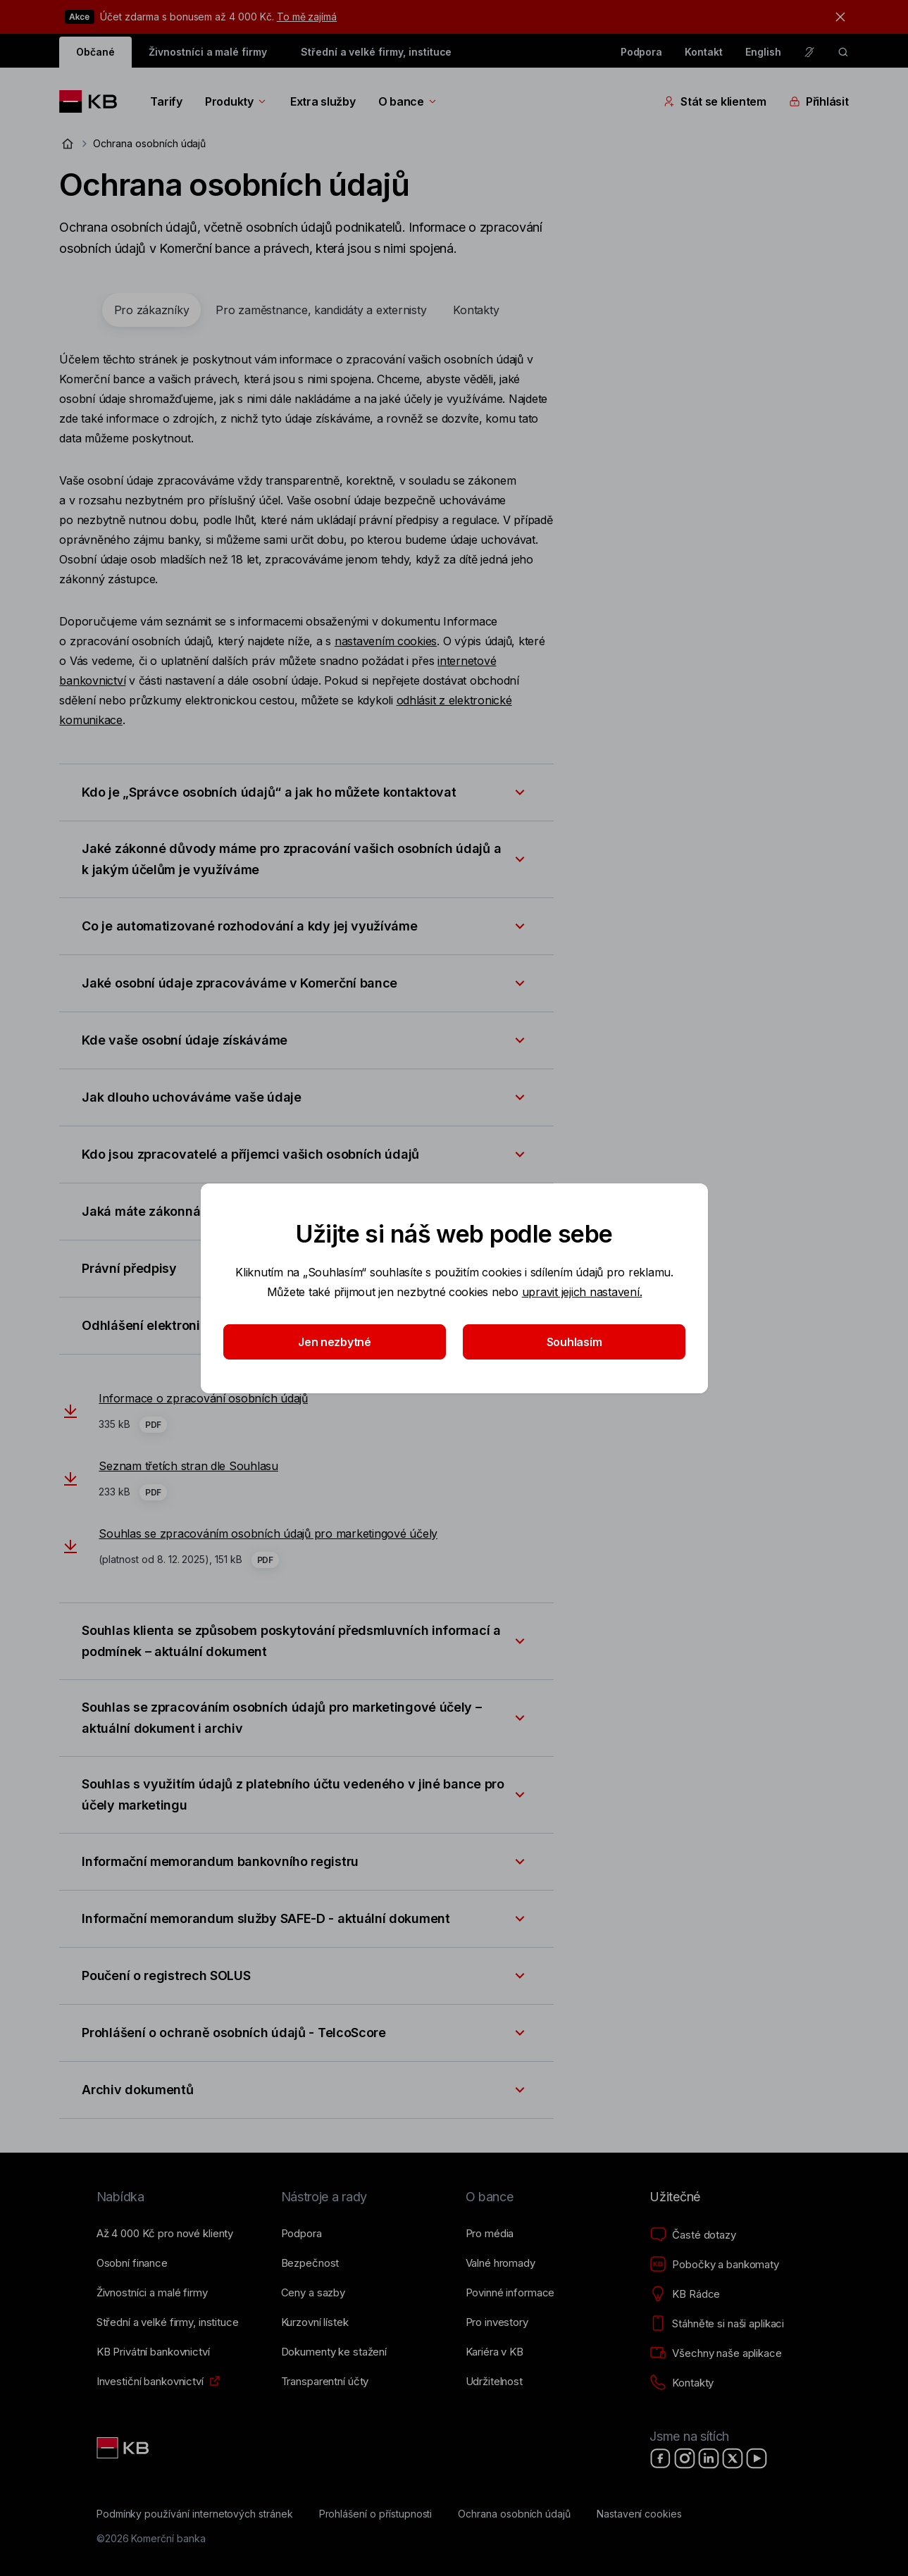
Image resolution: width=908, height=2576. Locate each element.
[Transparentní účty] (325, 2381)
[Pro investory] (497, 2322)
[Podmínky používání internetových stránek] (195, 2514)
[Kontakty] (681, 2383)
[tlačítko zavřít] (837, 16)
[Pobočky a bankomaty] (714, 2264)
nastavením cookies (386, 641)
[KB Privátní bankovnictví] (153, 2352)
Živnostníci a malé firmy (208, 52)
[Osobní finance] (132, 2263)
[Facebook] (660, 2458)
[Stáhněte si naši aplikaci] (716, 2324)
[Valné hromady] (500, 2263)
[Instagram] (684, 2458)
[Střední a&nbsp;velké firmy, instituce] (168, 2322)
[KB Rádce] (684, 2294)
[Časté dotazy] (692, 2235)
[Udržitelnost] (494, 2381)
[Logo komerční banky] (93, 101)
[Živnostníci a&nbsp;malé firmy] (152, 2293)
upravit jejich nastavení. (581, 1292)
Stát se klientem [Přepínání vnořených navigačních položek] (715, 101)
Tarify (166, 101)
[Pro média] (490, 2234)
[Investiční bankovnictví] (150, 2381)
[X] (732, 2458)
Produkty (236, 101)
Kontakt (704, 52)
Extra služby (323, 101)
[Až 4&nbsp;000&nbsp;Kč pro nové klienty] (165, 2234)
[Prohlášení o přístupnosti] (376, 2514)
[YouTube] (756, 2458)
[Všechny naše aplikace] (715, 2353)
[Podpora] (301, 2234)
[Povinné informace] (510, 2293)
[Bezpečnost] (310, 2263)
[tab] (151, 310)
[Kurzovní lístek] (315, 2322)
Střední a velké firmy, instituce (376, 52)
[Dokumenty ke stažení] (334, 2352)
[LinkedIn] (708, 2458)
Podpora (642, 52)
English (763, 52)
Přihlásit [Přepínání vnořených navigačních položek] (819, 101)
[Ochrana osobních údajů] (514, 2514)
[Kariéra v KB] (494, 2352)
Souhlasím (574, 1342)
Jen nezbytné (334, 1342)
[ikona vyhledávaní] (843, 52)
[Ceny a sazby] (313, 2293)
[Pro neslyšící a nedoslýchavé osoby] (809, 52)
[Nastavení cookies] (639, 2514)
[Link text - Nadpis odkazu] (124, 2448)
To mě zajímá (307, 17)
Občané (95, 52)
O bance (408, 101)
